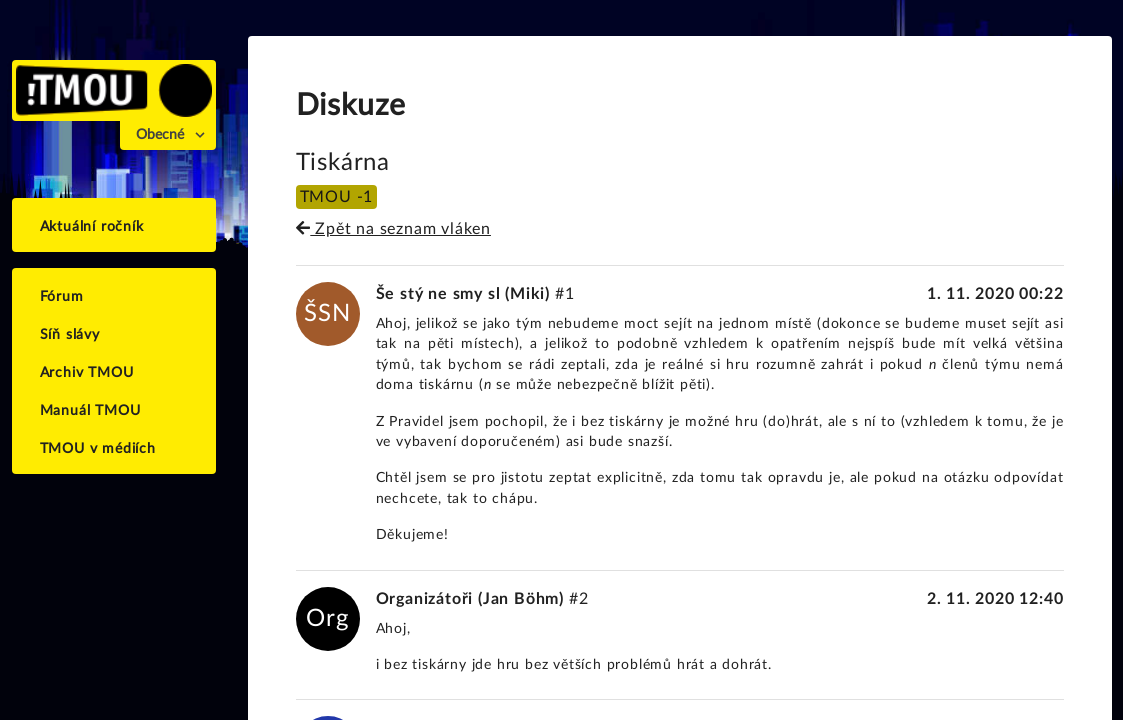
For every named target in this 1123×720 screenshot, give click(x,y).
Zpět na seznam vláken (393, 229)
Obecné (160, 135)
